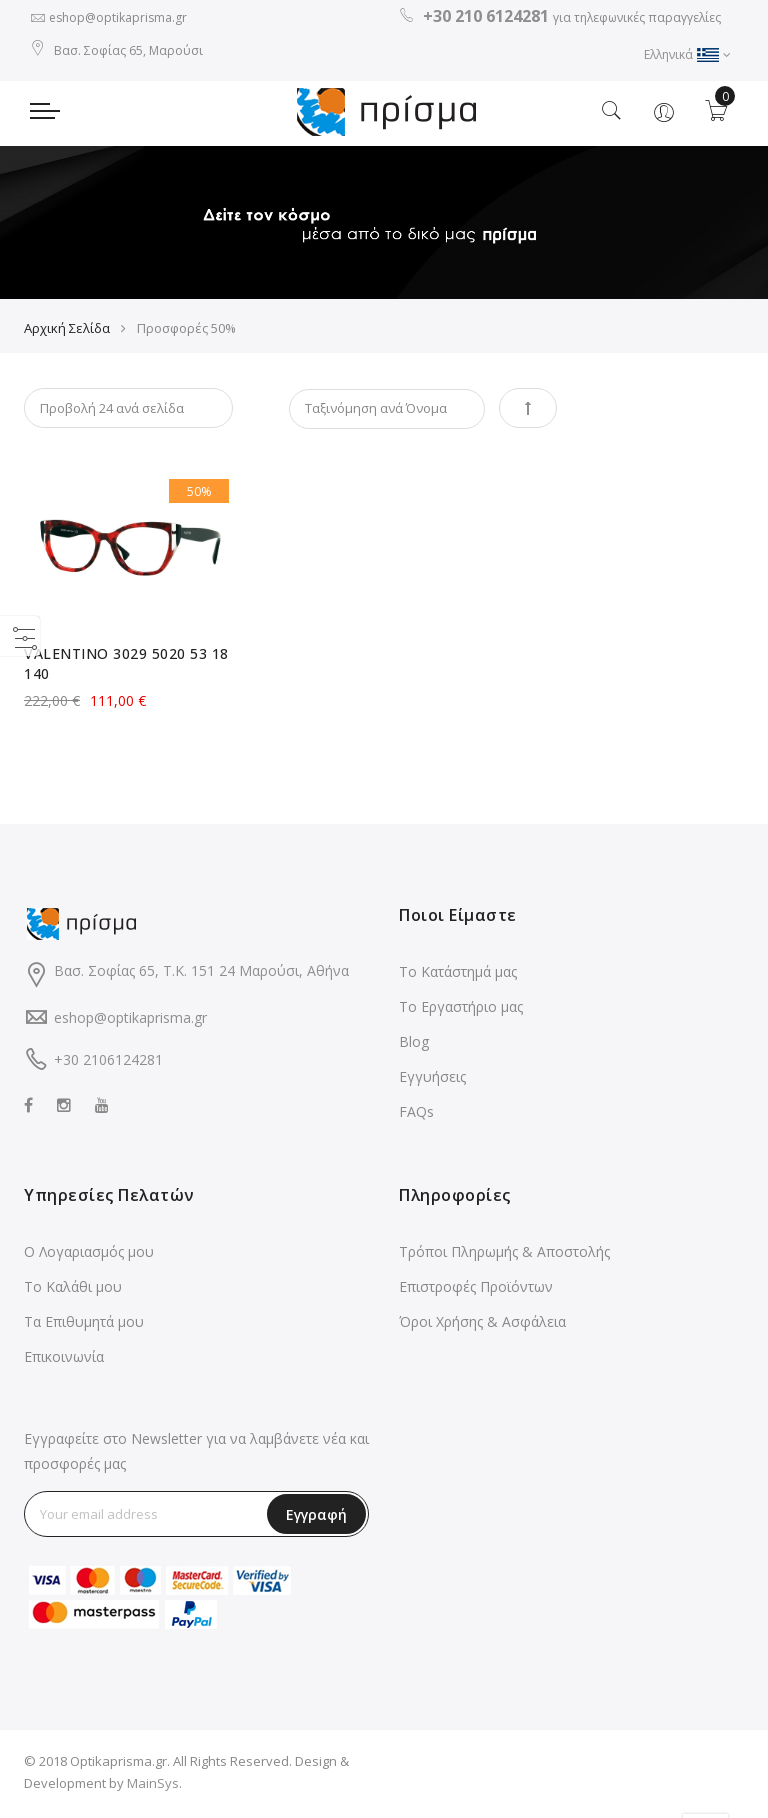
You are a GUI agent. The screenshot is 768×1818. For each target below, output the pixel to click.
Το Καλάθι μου (73, 1290)
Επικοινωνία (64, 1360)
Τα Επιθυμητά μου (84, 1325)
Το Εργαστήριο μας (461, 1010)
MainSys (153, 1787)
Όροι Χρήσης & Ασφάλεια (482, 1325)
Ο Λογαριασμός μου (89, 1255)
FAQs (416, 1115)
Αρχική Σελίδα (67, 332)
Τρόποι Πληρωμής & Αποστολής (504, 1255)
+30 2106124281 (108, 1064)
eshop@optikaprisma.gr (118, 17)
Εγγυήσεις (432, 1080)
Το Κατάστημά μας (458, 975)
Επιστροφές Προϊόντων (476, 1290)
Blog (414, 1045)
